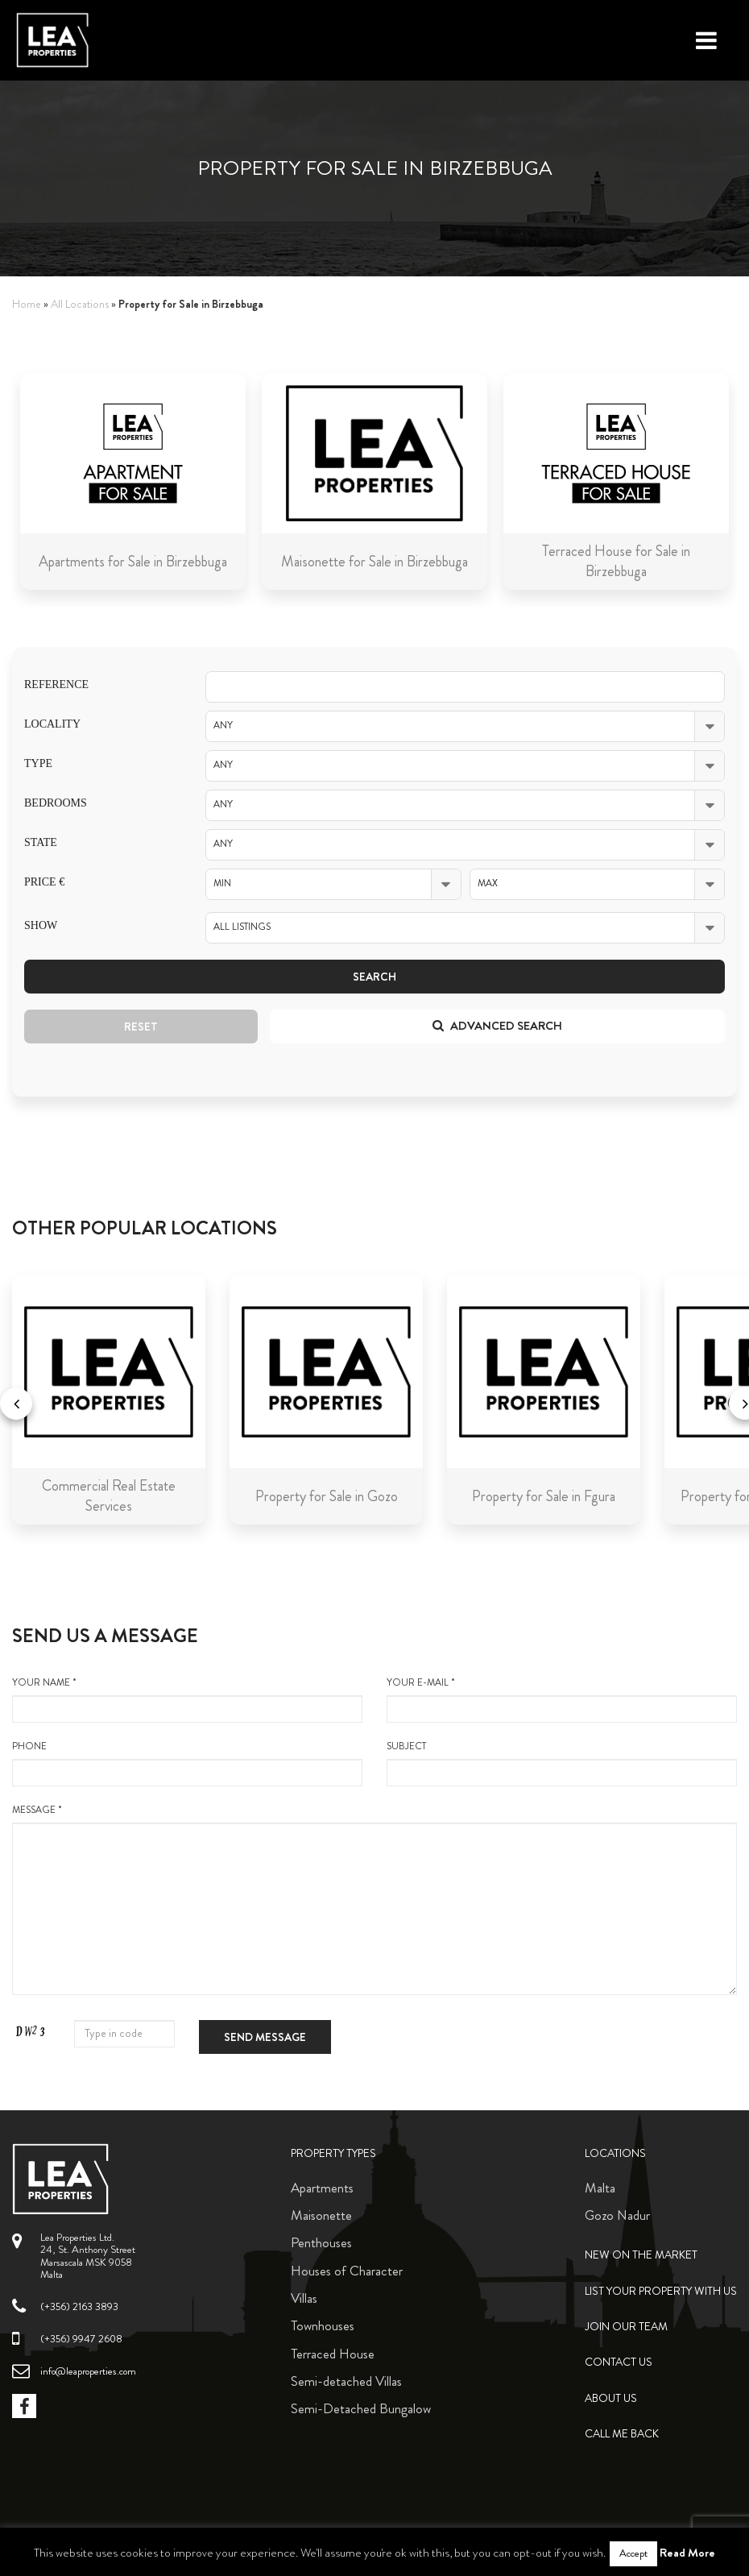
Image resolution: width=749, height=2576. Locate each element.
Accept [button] (633, 2553)
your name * (187, 1699)
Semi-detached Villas (346, 2381)
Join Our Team (626, 2326)
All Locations (80, 304)
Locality (52, 724)
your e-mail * (562, 1699)
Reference (56, 684)
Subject (562, 1763)
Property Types (333, 2153)
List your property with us (661, 2291)
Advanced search (497, 1026)
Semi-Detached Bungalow (361, 2408)
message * (374, 1899)
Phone (187, 1763)
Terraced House (332, 2353)
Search (374, 977)
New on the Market (641, 2255)
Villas (304, 2298)
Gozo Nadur (617, 2215)
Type (38, 763)
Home (26, 304)
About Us (611, 2398)
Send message (265, 2037)
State (40, 842)
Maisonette (321, 2215)
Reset (141, 1026)
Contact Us (618, 2362)
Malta (600, 2187)
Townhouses (322, 2325)
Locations (615, 2153)
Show (40, 925)
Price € (44, 882)
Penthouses (321, 2242)
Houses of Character (347, 2270)
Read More (687, 2552)
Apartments (322, 2187)
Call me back (622, 2433)
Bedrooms (55, 803)
